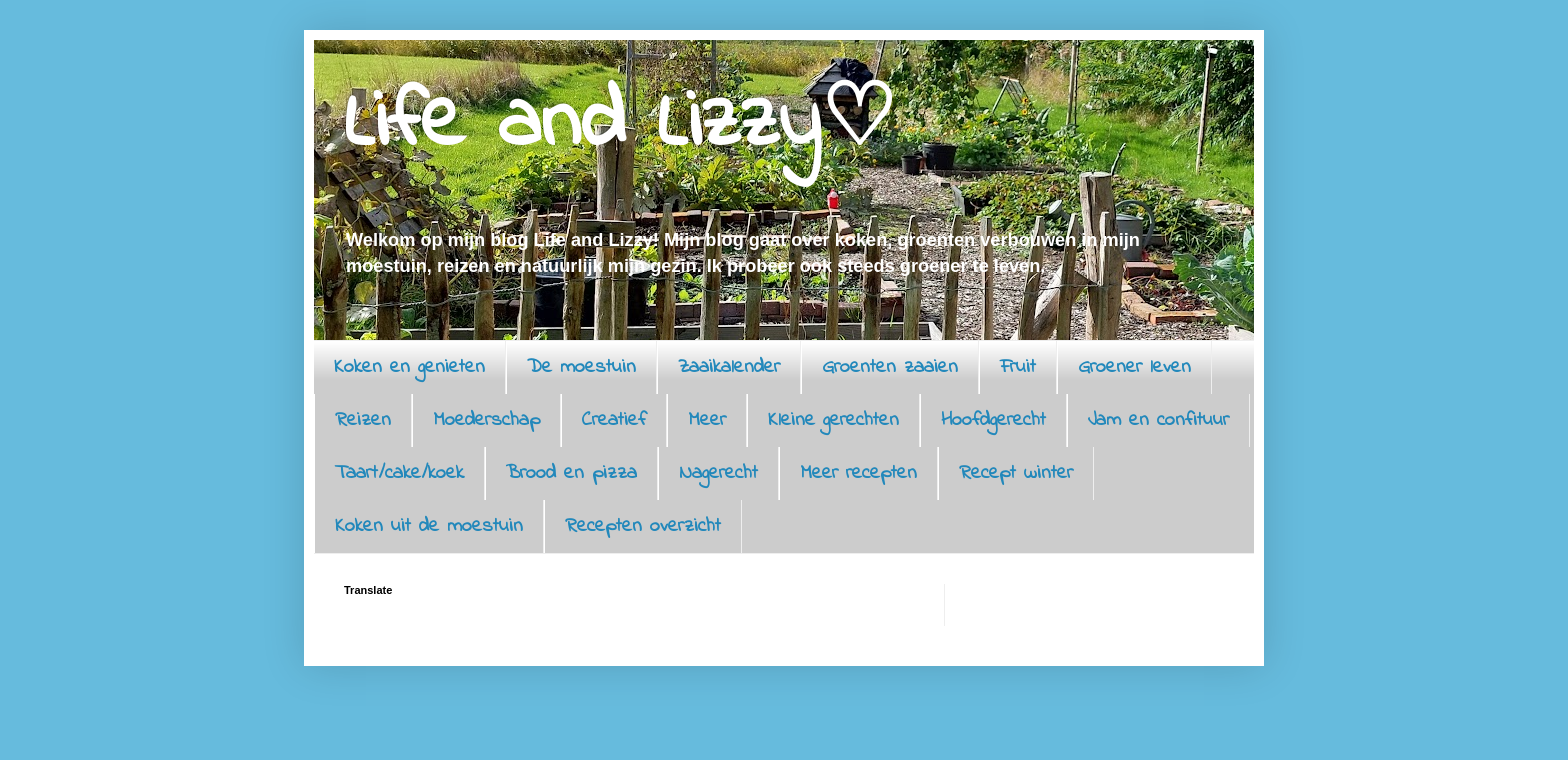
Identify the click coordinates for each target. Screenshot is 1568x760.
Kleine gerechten (833, 420)
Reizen (363, 420)
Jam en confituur (1158, 420)
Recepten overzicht (643, 526)
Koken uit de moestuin (429, 526)
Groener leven (1134, 367)
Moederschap (486, 420)
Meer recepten (858, 473)
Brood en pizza (571, 473)
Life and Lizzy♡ (620, 124)
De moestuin (581, 367)
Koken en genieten (409, 367)
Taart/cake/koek (399, 473)
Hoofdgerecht (993, 420)
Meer (707, 420)
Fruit (1018, 367)
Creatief (614, 420)
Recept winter (1016, 473)
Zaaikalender (729, 367)
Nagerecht (718, 473)
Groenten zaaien (890, 367)
